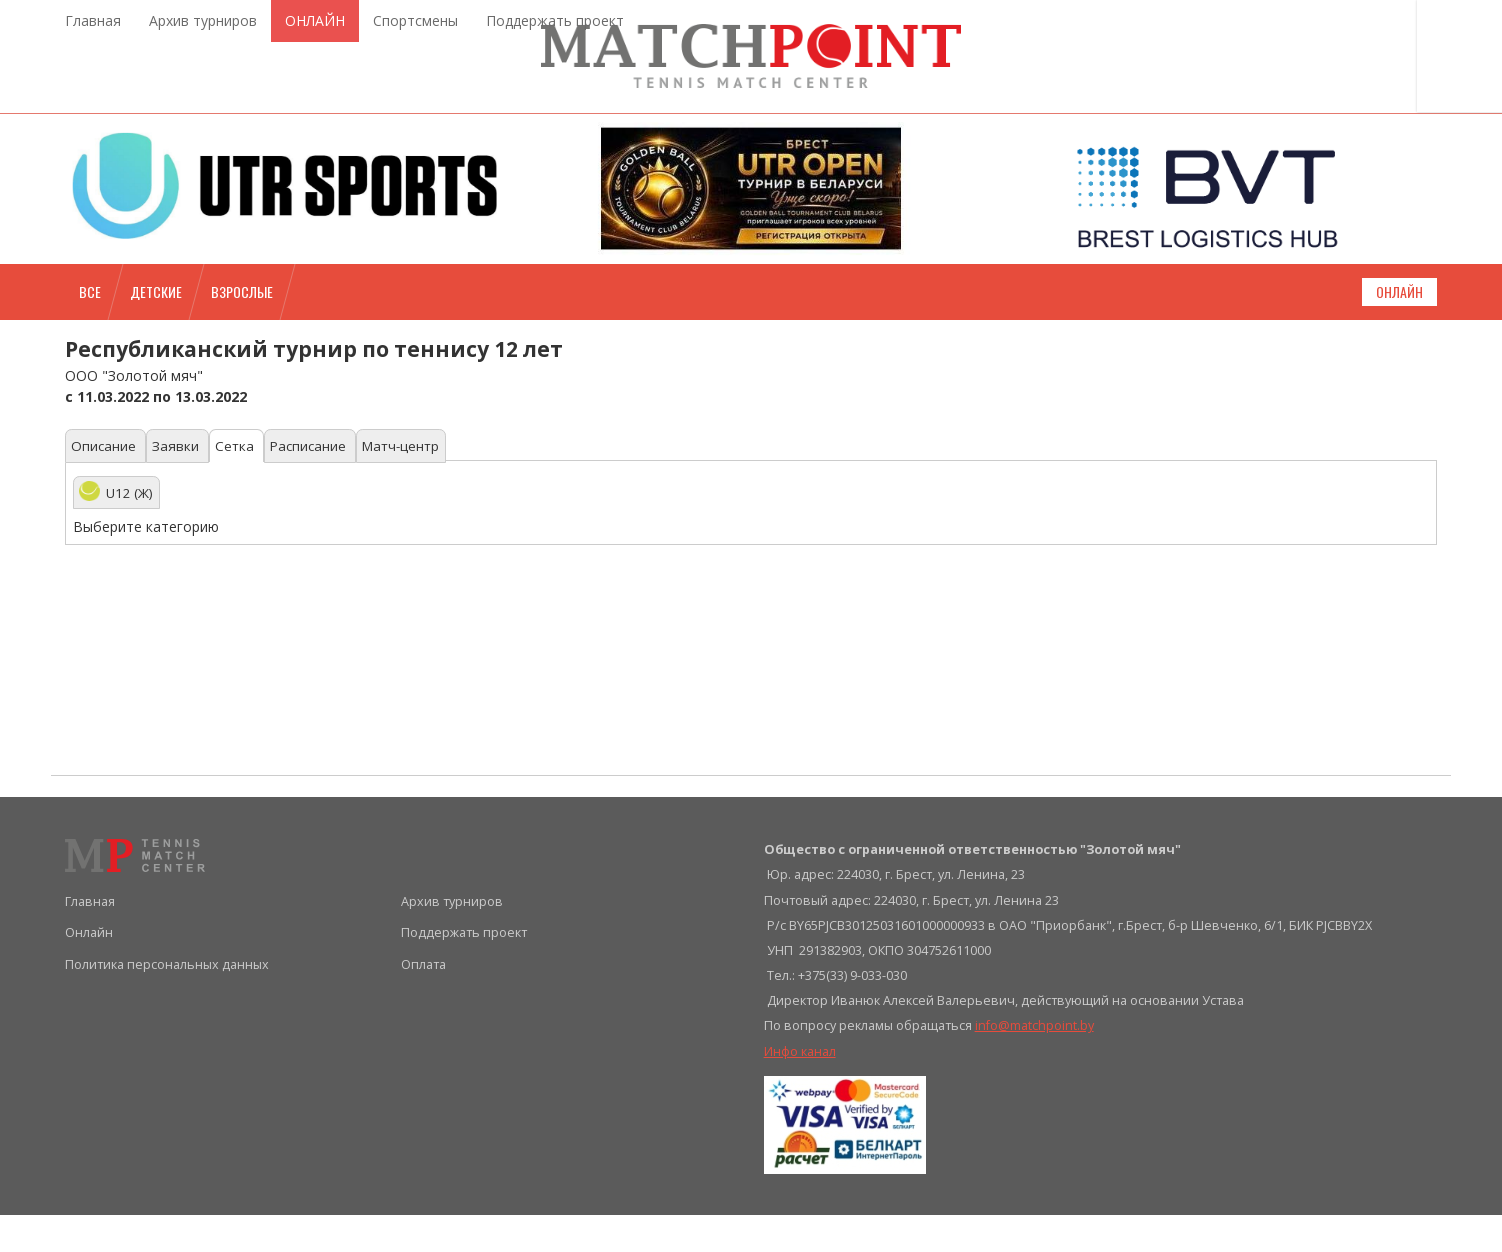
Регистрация (1394, 98)
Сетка (248, 483)
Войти (1400, 51)
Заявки (184, 483)
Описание (108, 483)
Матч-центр (426, 483)
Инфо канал (800, 1088)
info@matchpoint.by (1034, 1063)
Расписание (327, 483)
